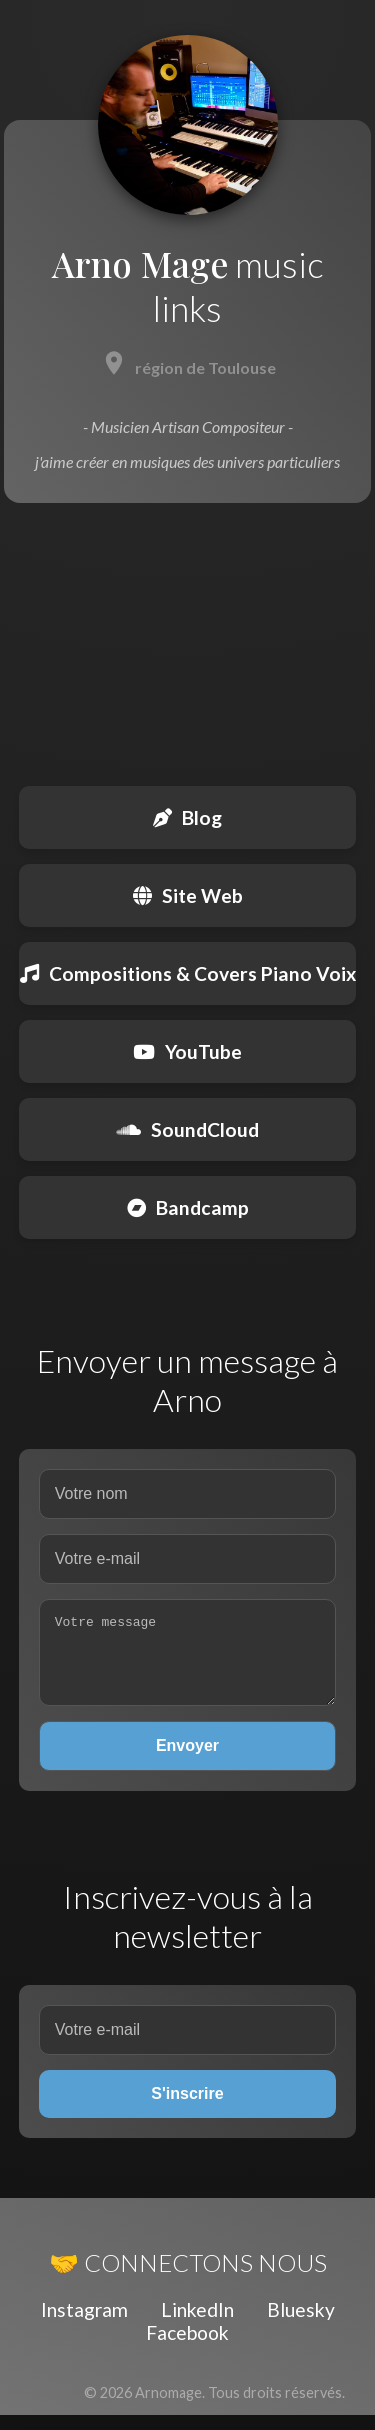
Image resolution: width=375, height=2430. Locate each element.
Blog (187, 817)
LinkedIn (197, 2324)
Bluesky (301, 2324)
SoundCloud (188, 1129)
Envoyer (187, 1760)
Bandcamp (188, 1207)
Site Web (188, 895)
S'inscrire (187, 2108)
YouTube (187, 1051)
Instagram (84, 2324)
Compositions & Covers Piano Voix (188, 973)
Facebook (187, 2347)
